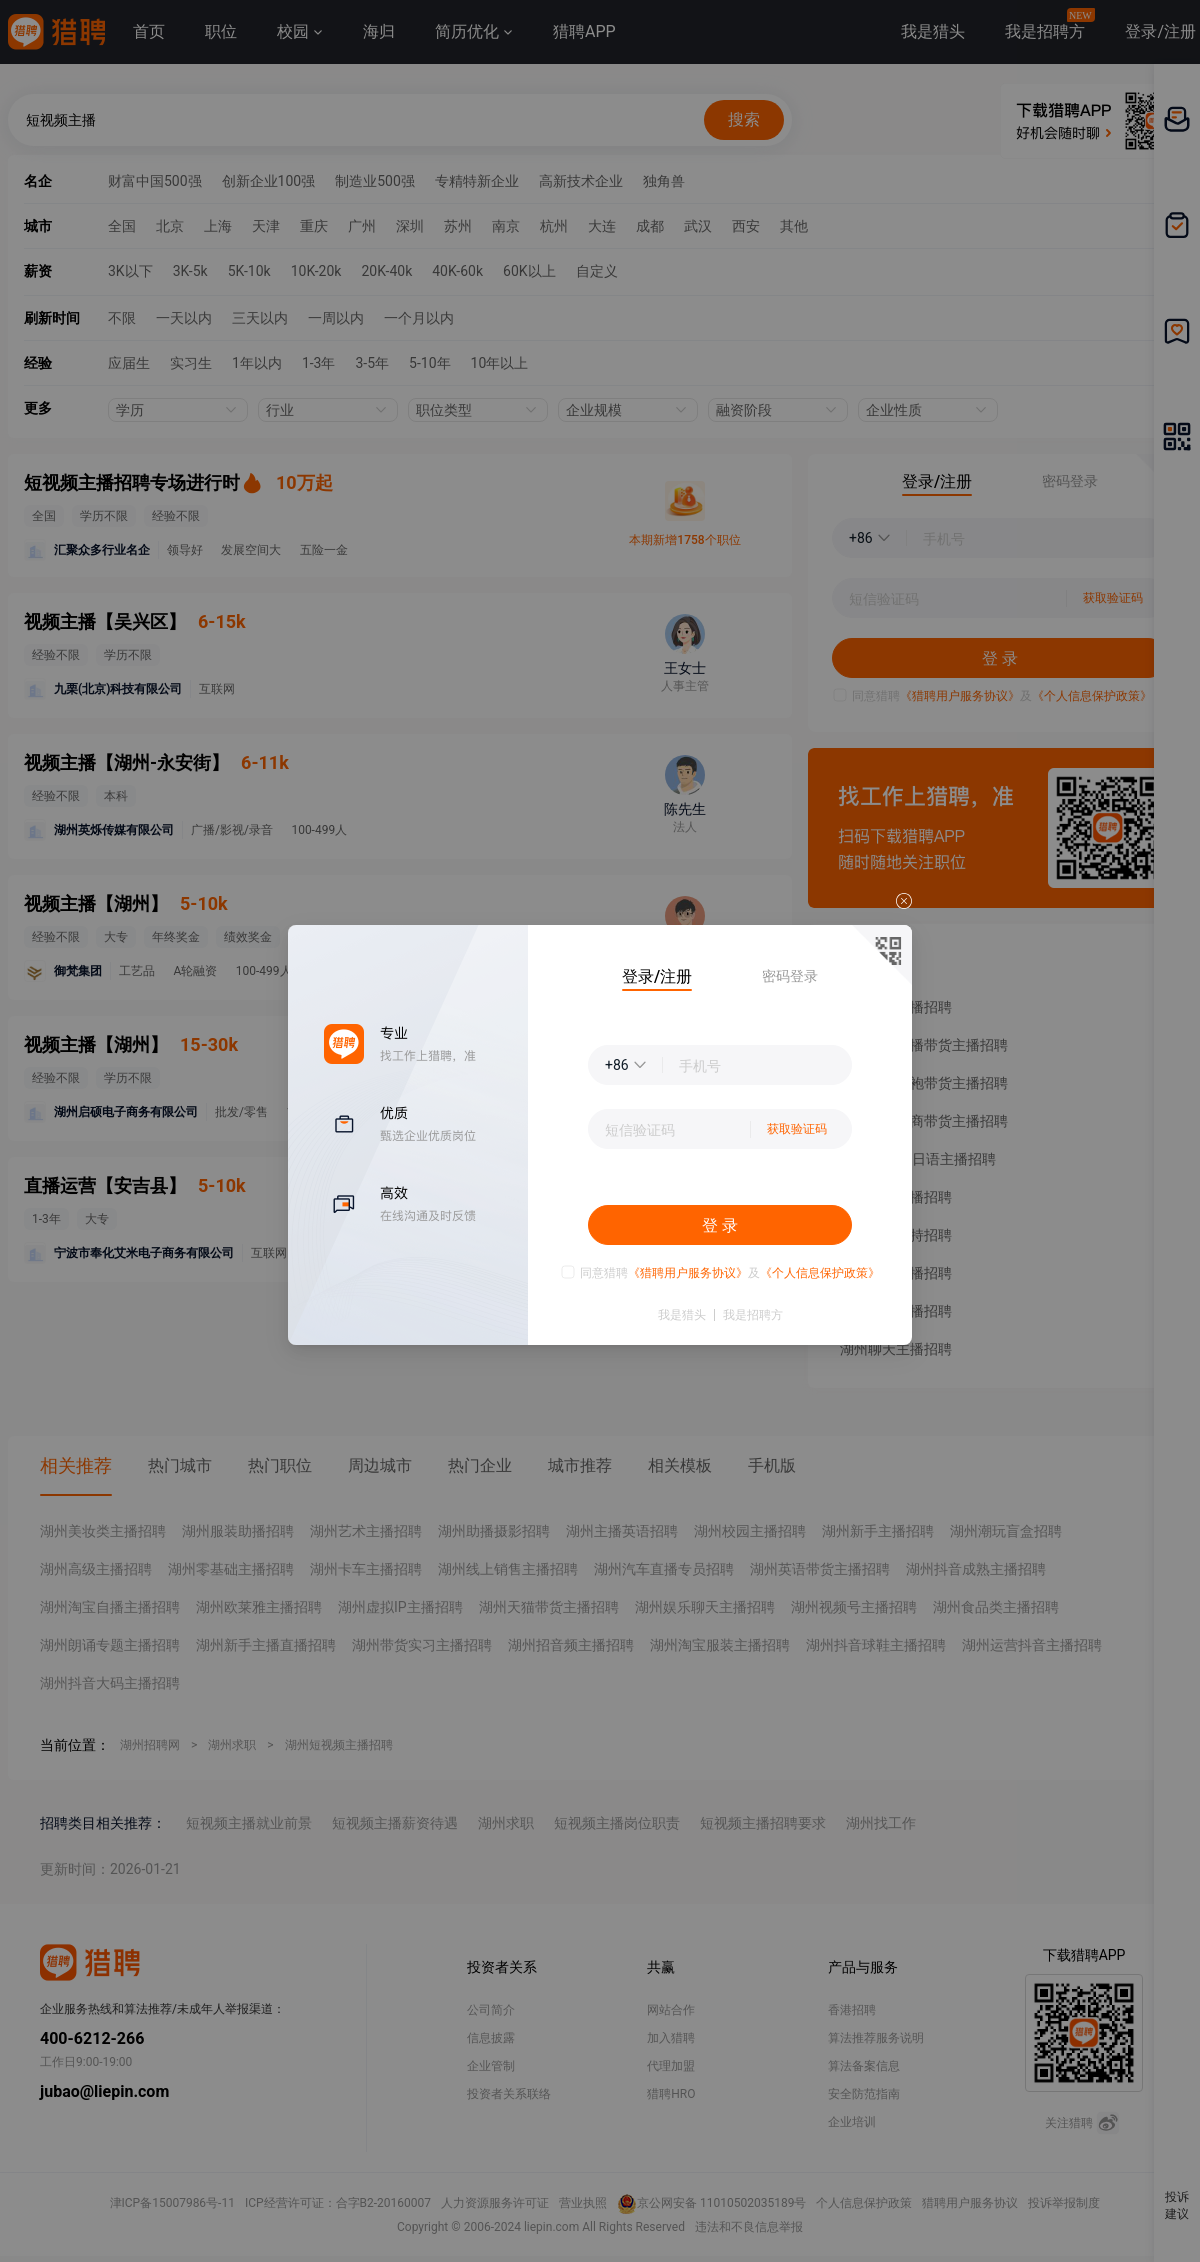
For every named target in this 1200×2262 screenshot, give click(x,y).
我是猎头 (682, 1315)
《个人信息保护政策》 (820, 1273)
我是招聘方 (753, 1315)
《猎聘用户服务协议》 (688, 1273)
